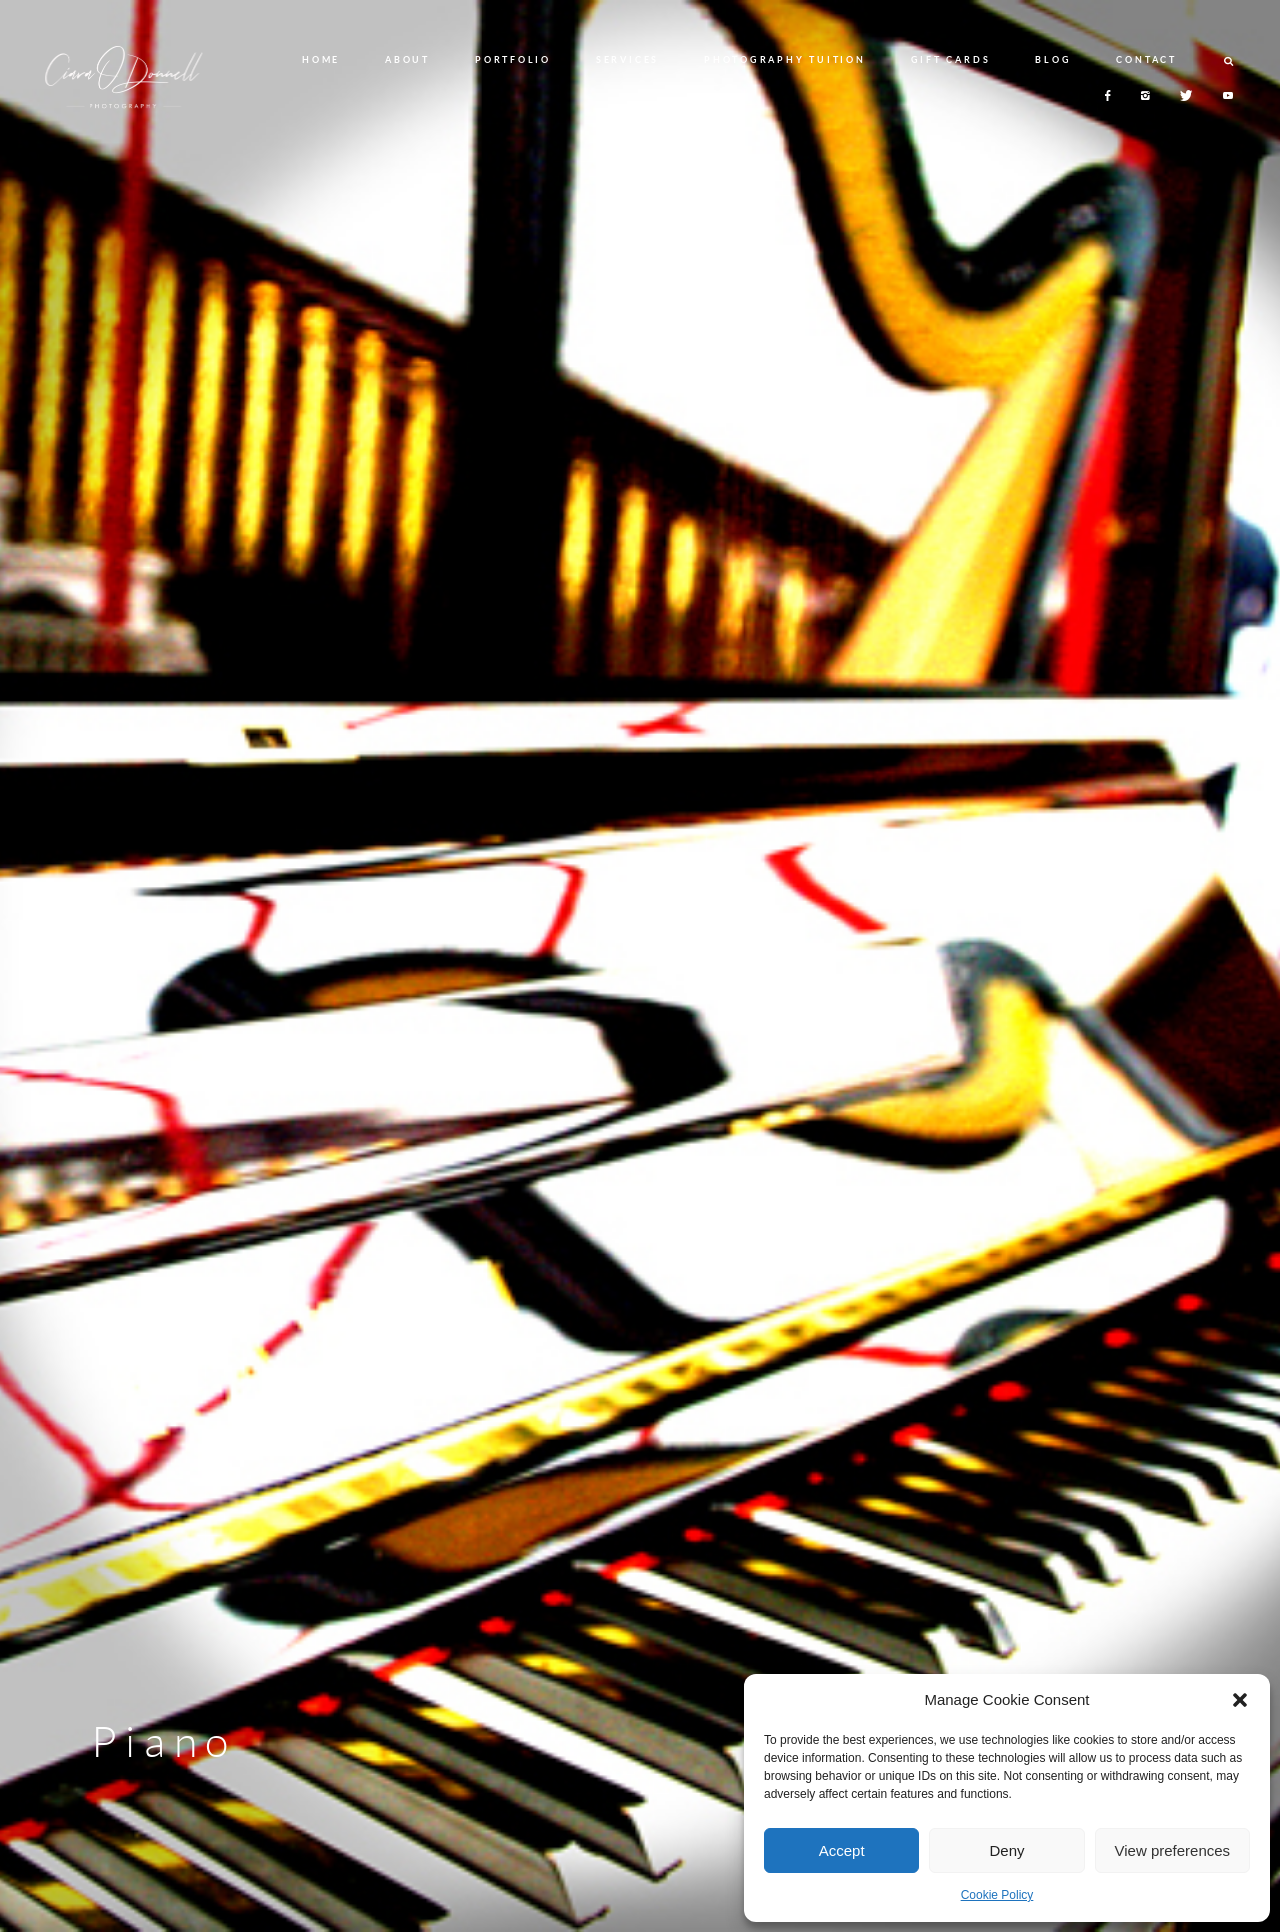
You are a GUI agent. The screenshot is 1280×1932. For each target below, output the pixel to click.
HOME (321, 59)
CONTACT (1146, 59)
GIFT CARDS (951, 59)
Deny (1006, 1850)
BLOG (1053, 59)
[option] (640, 966)
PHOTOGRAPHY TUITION (784, 59)
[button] (1240, 1700)
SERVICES (627, 59)
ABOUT (407, 59)
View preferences (1173, 1850)
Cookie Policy (997, 1895)
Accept (842, 1850)
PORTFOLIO (513, 59)
